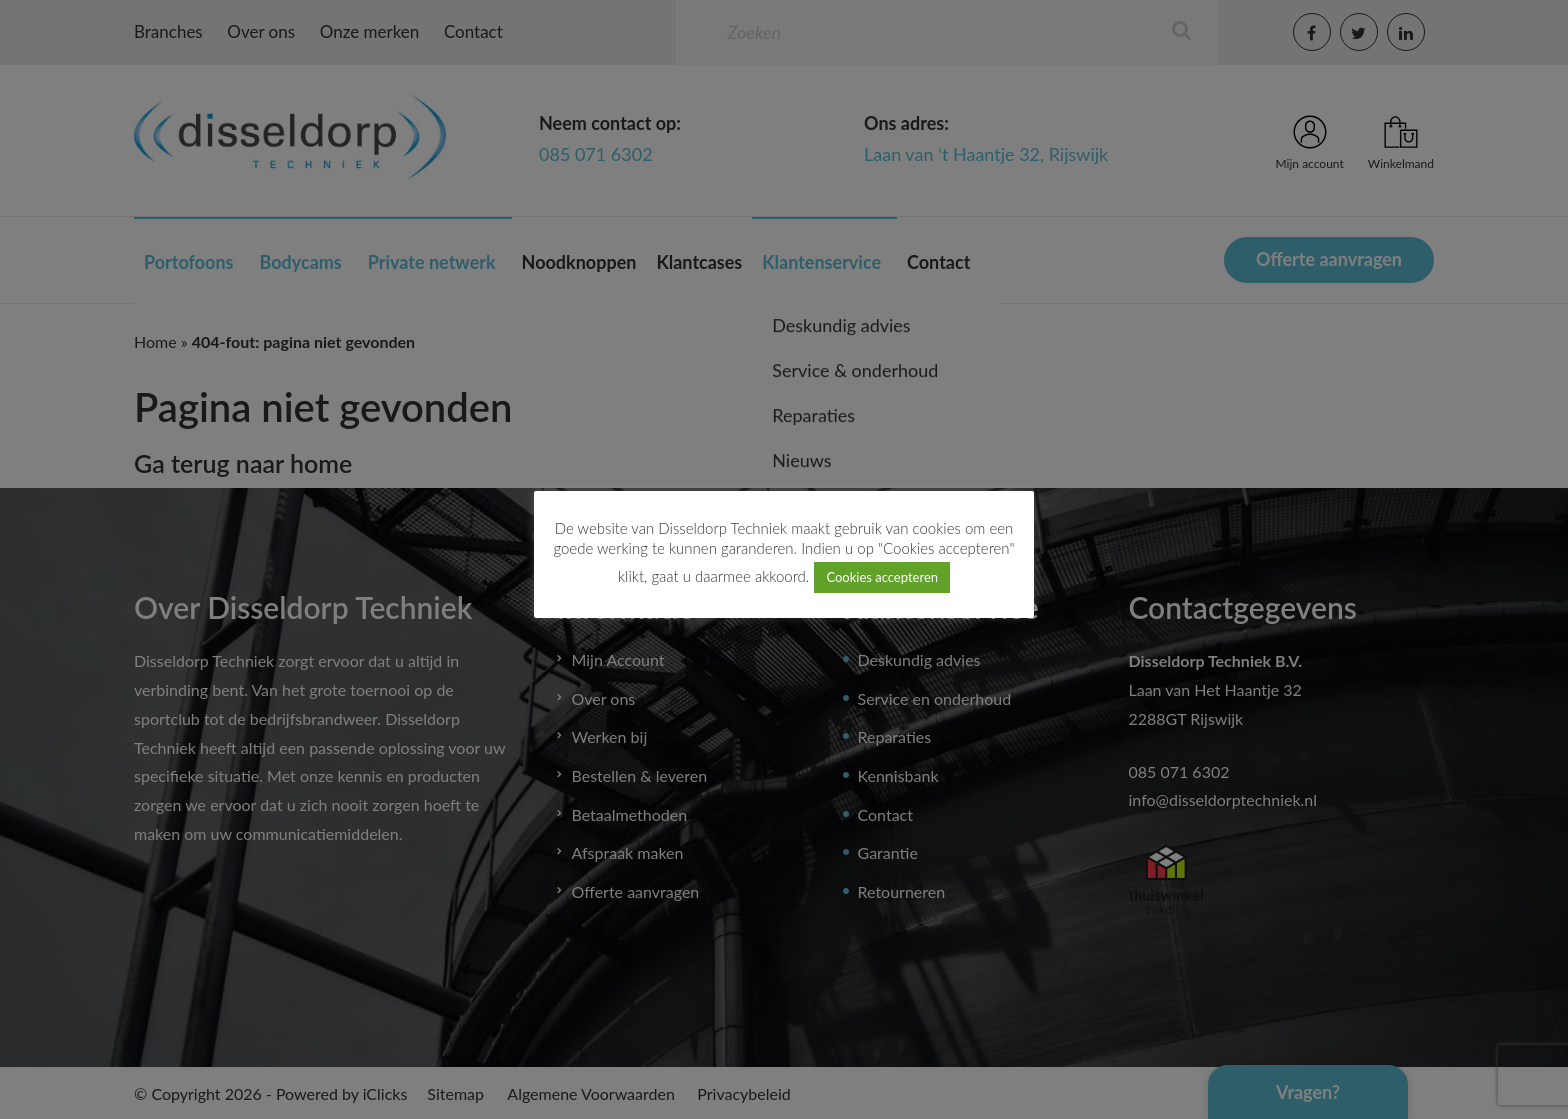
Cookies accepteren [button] (882, 577)
